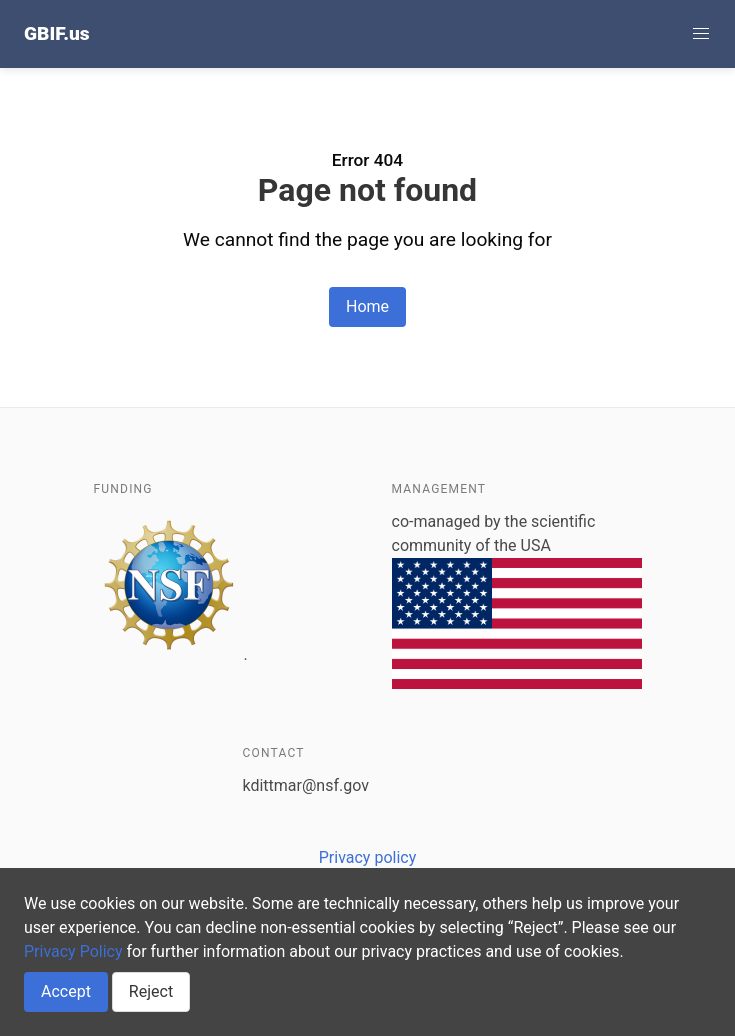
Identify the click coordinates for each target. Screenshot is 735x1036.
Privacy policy (368, 857)
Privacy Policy (73, 951)
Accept (66, 991)
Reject (151, 991)
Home (367, 306)
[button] (701, 34)
